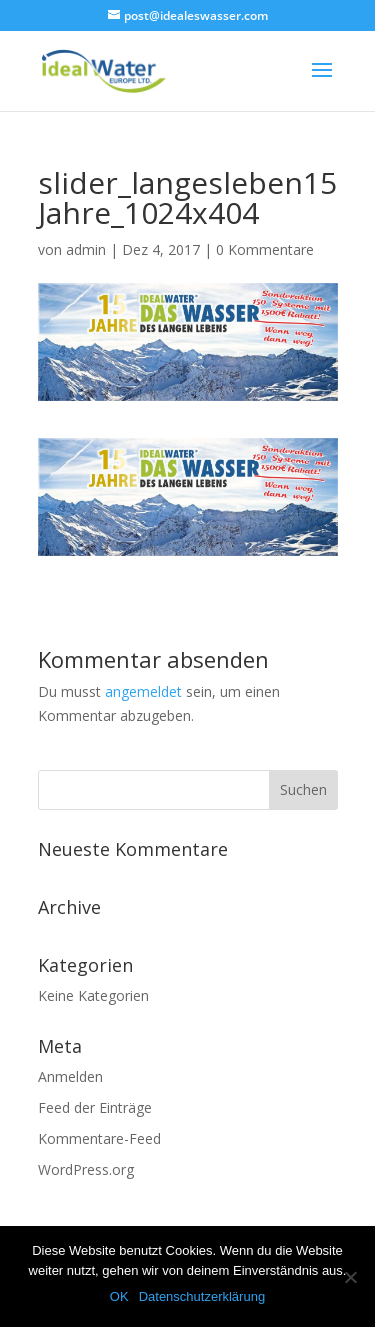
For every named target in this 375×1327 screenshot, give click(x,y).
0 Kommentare (265, 249)
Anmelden (70, 1076)
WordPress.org (86, 1169)
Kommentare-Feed (99, 1138)
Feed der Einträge (95, 1107)
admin (86, 249)
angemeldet (143, 691)
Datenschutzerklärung (202, 1296)
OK (119, 1296)
